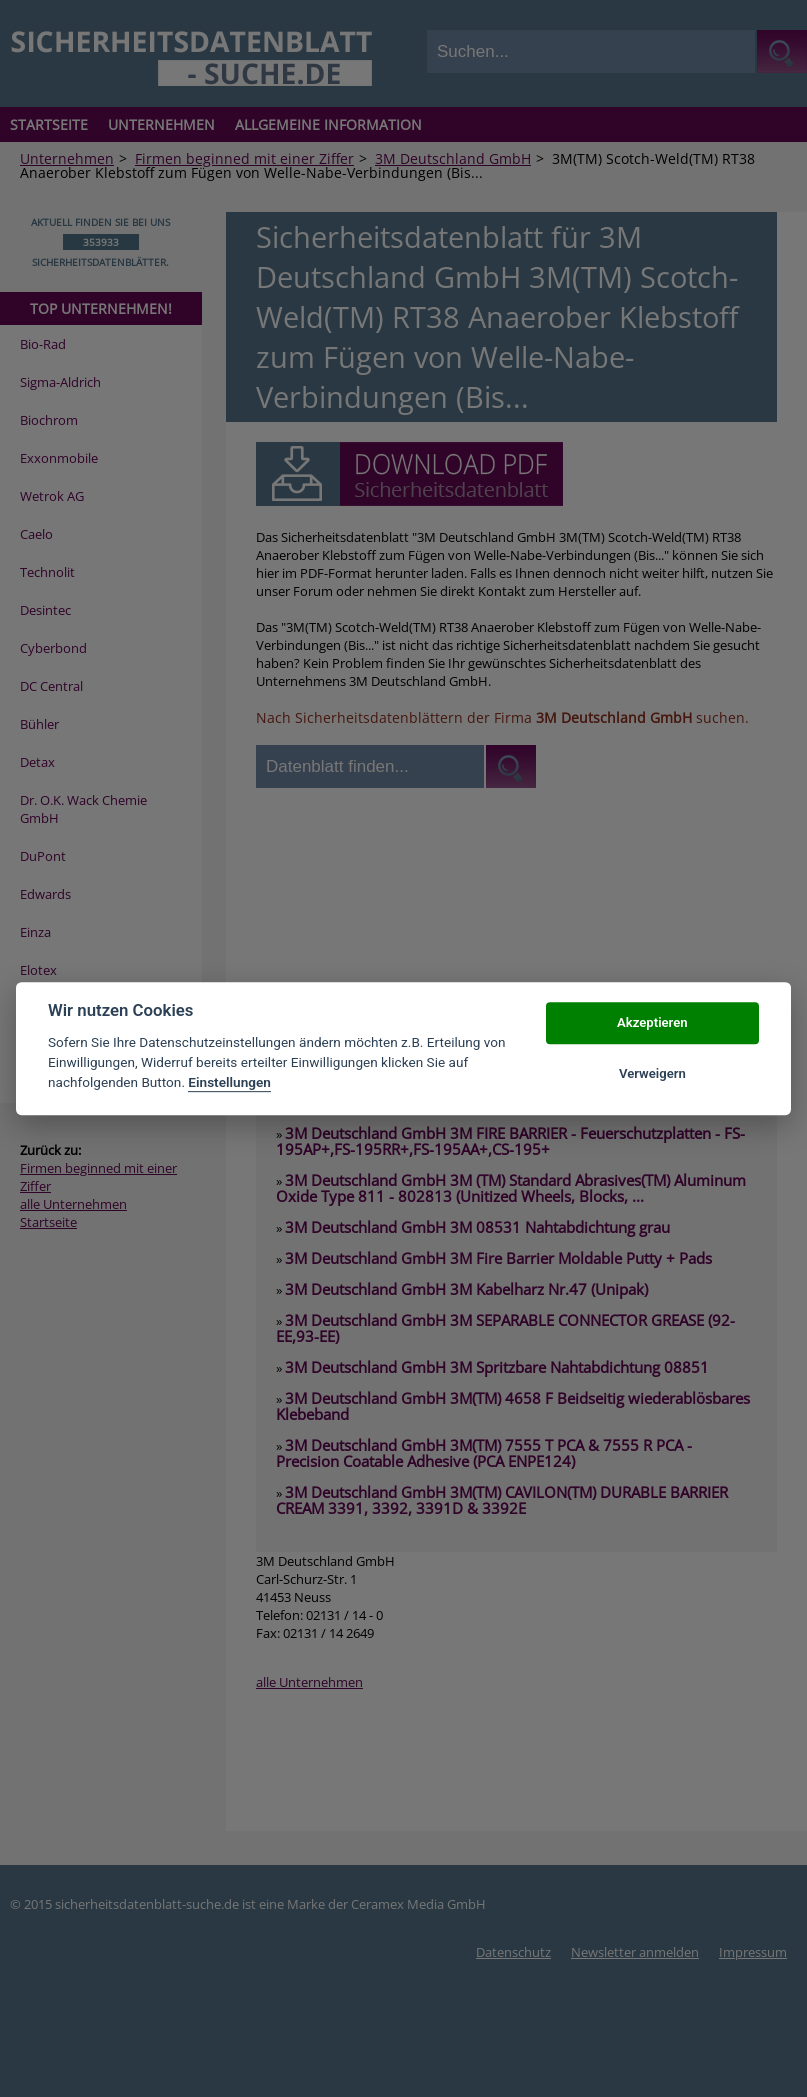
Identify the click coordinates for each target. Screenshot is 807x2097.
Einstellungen (229, 1083)
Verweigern (652, 1073)
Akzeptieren (652, 1023)
